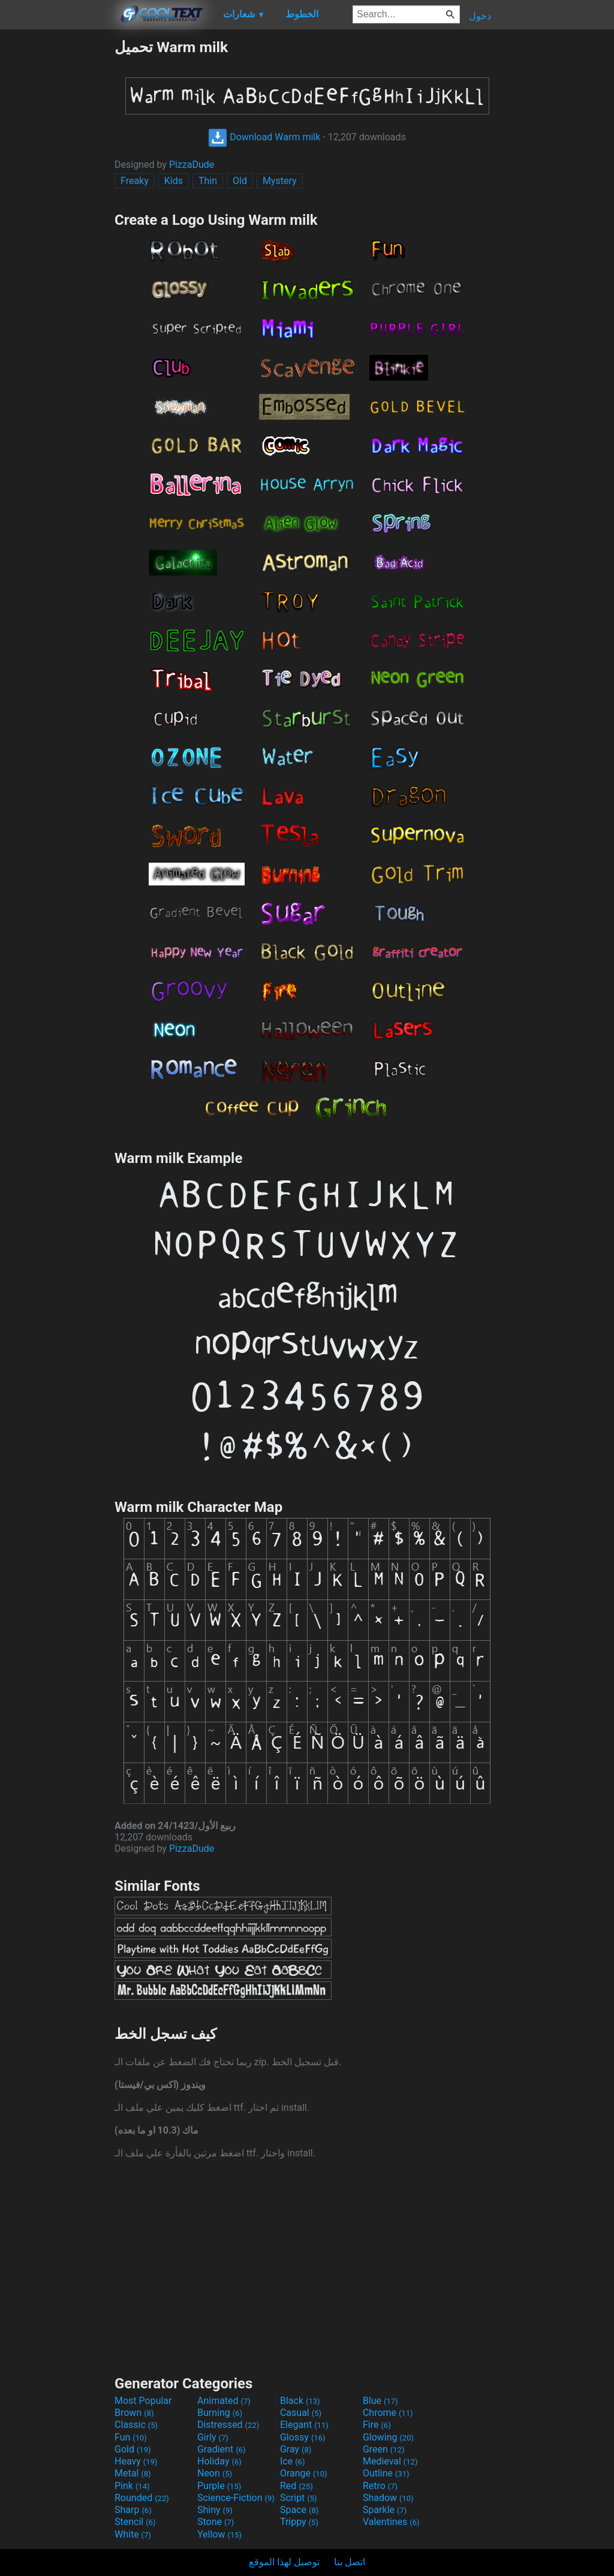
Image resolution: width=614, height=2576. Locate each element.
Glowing (388, 2437)
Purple (219, 2485)
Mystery (280, 180)
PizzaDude (191, 164)
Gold (133, 2449)
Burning (219, 2412)
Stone (215, 2521)
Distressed (228, 2424)
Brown (134, 2412)
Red (296, 2485)
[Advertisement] (57, 218)
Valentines (391, 2521)
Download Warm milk (264, 137)
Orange (303, 2473)
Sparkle (385, 2509)
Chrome (388, 2412)
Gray (295, 2449)
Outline (386, 2473)
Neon (214, 2473)
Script (298, 2497)
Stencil (135, 2521)
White (133, 2534)
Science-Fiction (236, 2497)
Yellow (219, 2534)
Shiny (215, 2509)
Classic (136, 2424)
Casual (300, 2412)
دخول (480, 16)
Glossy (303, 2437)
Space (299, 2509)
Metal (133, 2473)
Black (300, 2400)
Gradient (221, 2449)
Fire (377, 2424)
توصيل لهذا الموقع (284, 2562)
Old (240, 180)
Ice (292, 2461)
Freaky (135, 180)
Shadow (388, 2497)
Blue (380, 2400)
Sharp (133, 2509)
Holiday (219, 2461)
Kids (173, 180)
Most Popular (143, 2400)
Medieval (390, 2461)
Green (384, 2449)
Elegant (304, 2424)
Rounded (142, 2497)
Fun (131, 2437)
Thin (207, 180)
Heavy (136, 2461)
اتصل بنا (349, 2562)
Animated (224, 2400)
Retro (380, 2485)
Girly (212, 2437)
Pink (132, 2485)
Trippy (299, 2521)
